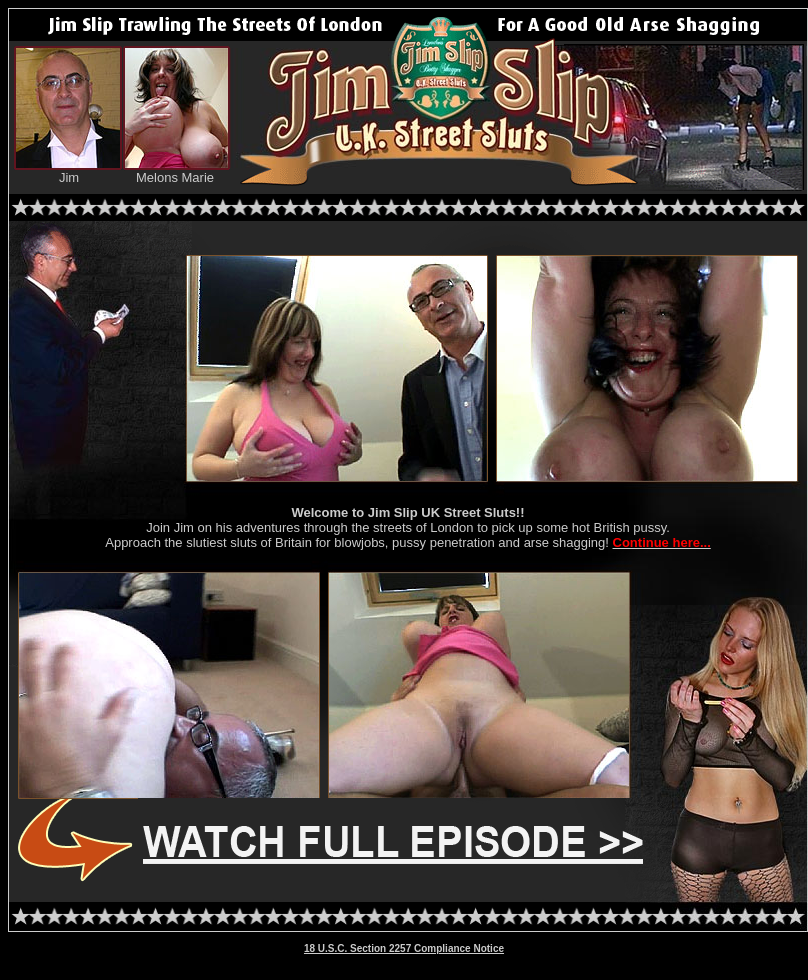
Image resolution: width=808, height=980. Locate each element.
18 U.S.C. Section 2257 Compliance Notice (404, 948)
